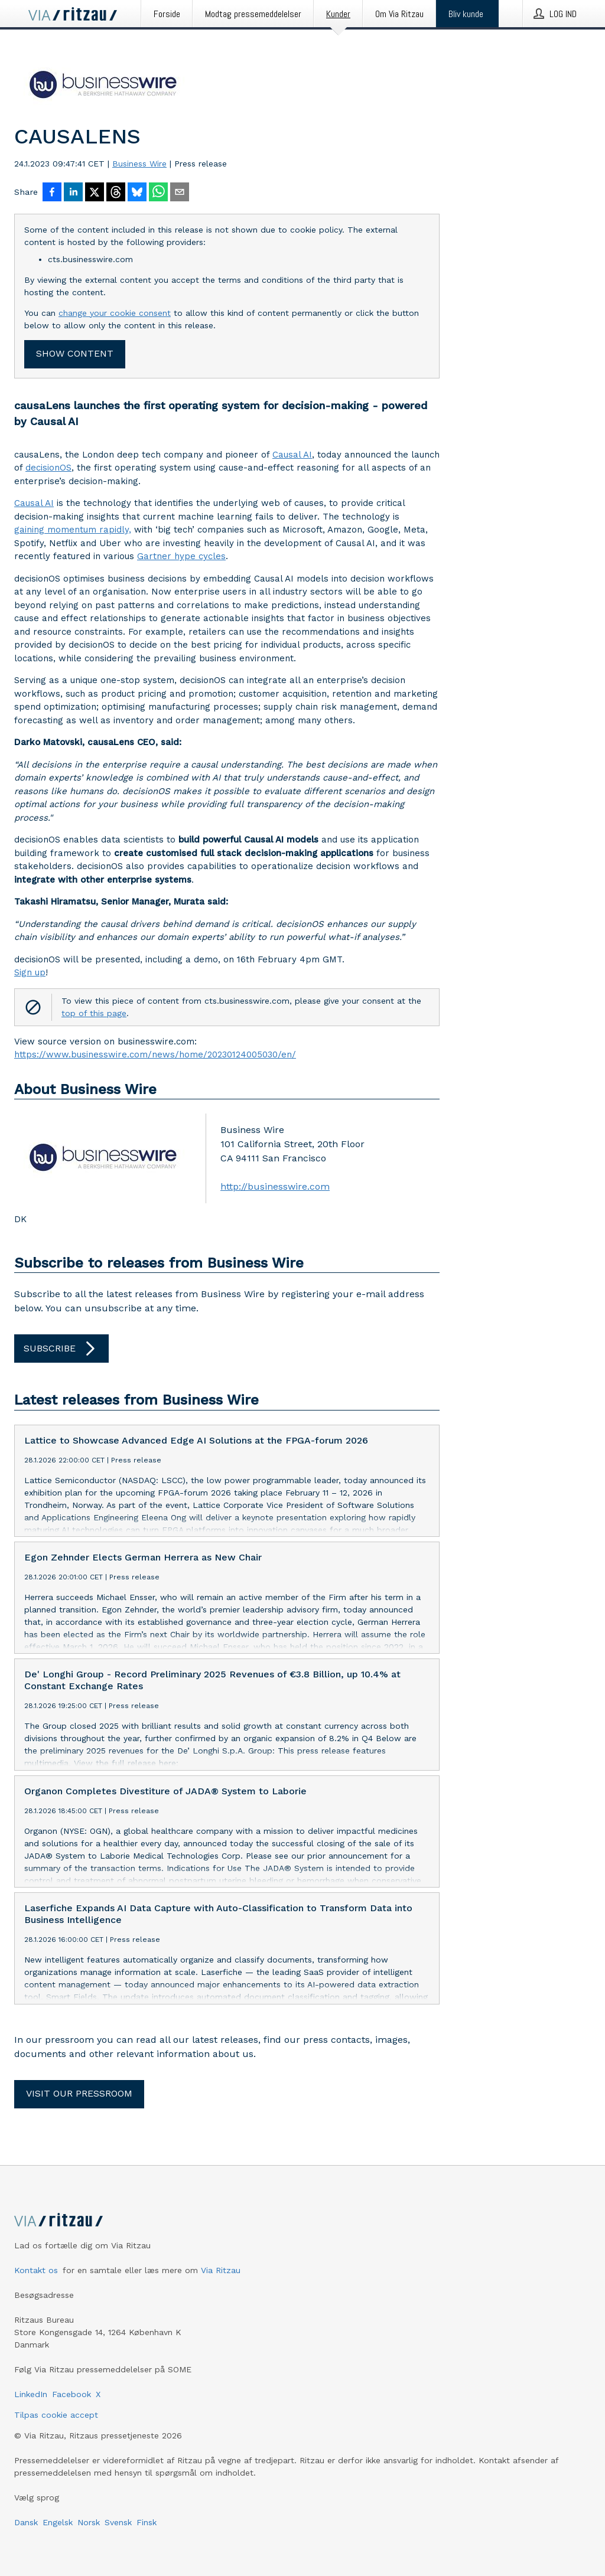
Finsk (146, 2522)
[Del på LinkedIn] (73, 193)
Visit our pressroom (79, 2093)
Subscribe (61, 1348)
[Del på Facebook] (52, 193)
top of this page (93, 1013)
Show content (74, 353)
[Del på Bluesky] (137, 193)
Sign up (29, 972)
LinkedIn (30, 2394)
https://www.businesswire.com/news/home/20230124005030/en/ (155, 1054)
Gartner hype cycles (181, 556)
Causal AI (292, 454)
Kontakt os (36, 2270)
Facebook (71, 2394)
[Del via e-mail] (179, 193)
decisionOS (48, 467)
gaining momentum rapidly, (72, 529)
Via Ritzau (220, 2270)
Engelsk (58, 2522)
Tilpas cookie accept (56, 2415)
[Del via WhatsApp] (158, 193)
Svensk (118, 2522)
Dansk (26, 2522)
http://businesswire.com (275, 1186)
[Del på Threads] (115, 193)
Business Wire (139, 163)
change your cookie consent (114, 313)
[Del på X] (94, 193)
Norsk (88, 2522)
